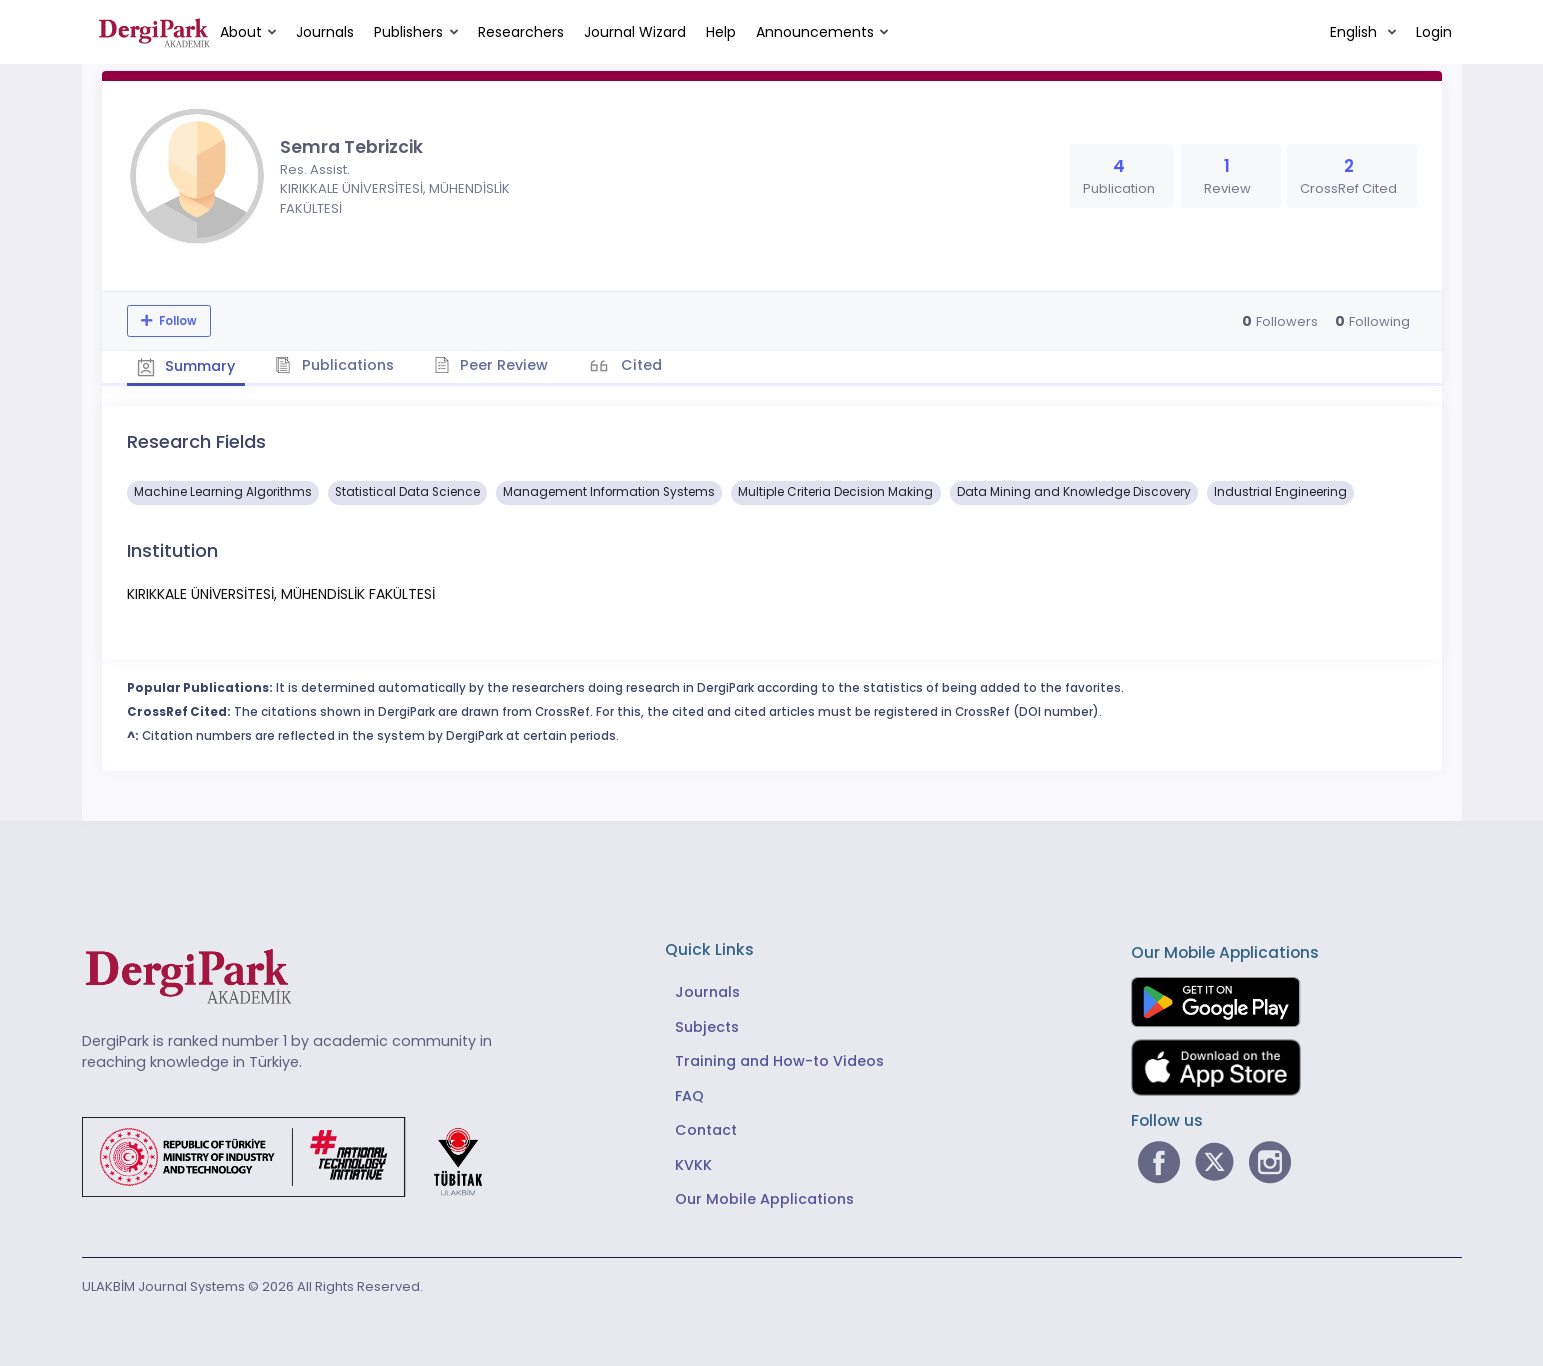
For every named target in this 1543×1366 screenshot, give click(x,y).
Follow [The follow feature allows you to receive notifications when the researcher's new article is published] (176, 321)
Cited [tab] (639, 365)
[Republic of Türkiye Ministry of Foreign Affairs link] (295, 1156)
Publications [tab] (334, 365)
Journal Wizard (635, 32)
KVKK (693, 1165)
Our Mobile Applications (764, 1199)
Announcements (815, 32)
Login (1434, 32)
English (1355, 32)
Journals (325, 32)
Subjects (707, 1027)
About (241, 32)
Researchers (521, 32)
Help (721, 32)
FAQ (689, 1096)
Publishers (408, 32)
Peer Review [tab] (491, 365)
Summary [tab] (186, 366)
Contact (706, 1130)
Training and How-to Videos (779, 1061)
